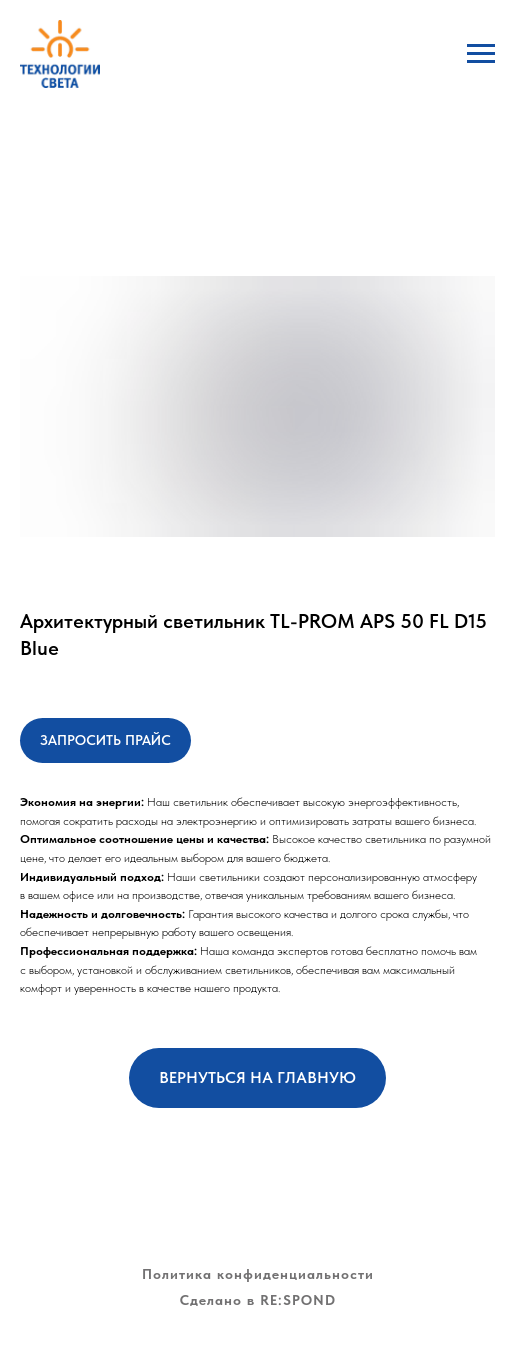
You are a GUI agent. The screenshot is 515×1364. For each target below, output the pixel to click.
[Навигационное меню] (481, 54)
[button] (105, 740)
